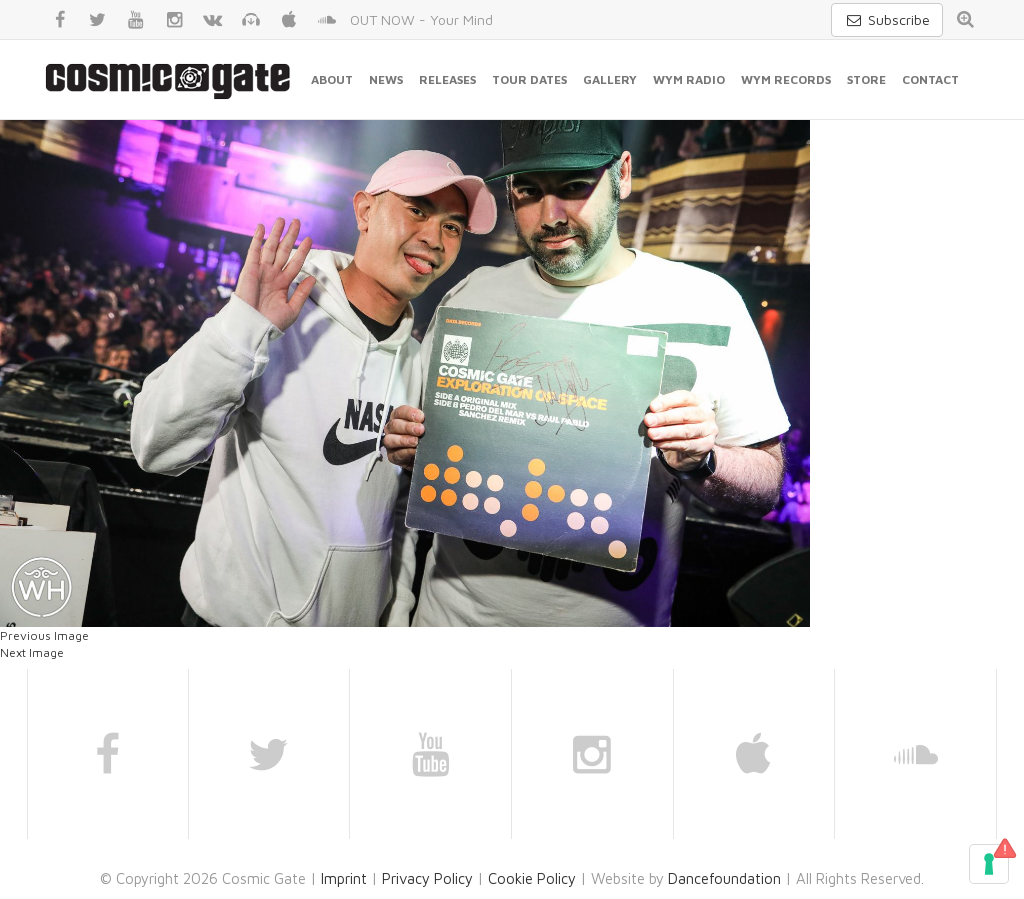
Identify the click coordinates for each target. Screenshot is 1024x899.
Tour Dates (529, 79)
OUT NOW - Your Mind (421, 19)
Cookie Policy (532, 878)
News (386, 79)
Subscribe (887, 19)
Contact (930, 79)
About (332, 79)
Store (866, 79)
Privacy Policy (427, 878)
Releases (447, 79)
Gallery (610, 79)
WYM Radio (689, 79)
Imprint (344, 878)
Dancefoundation (724, 878)
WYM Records (786, 79)
